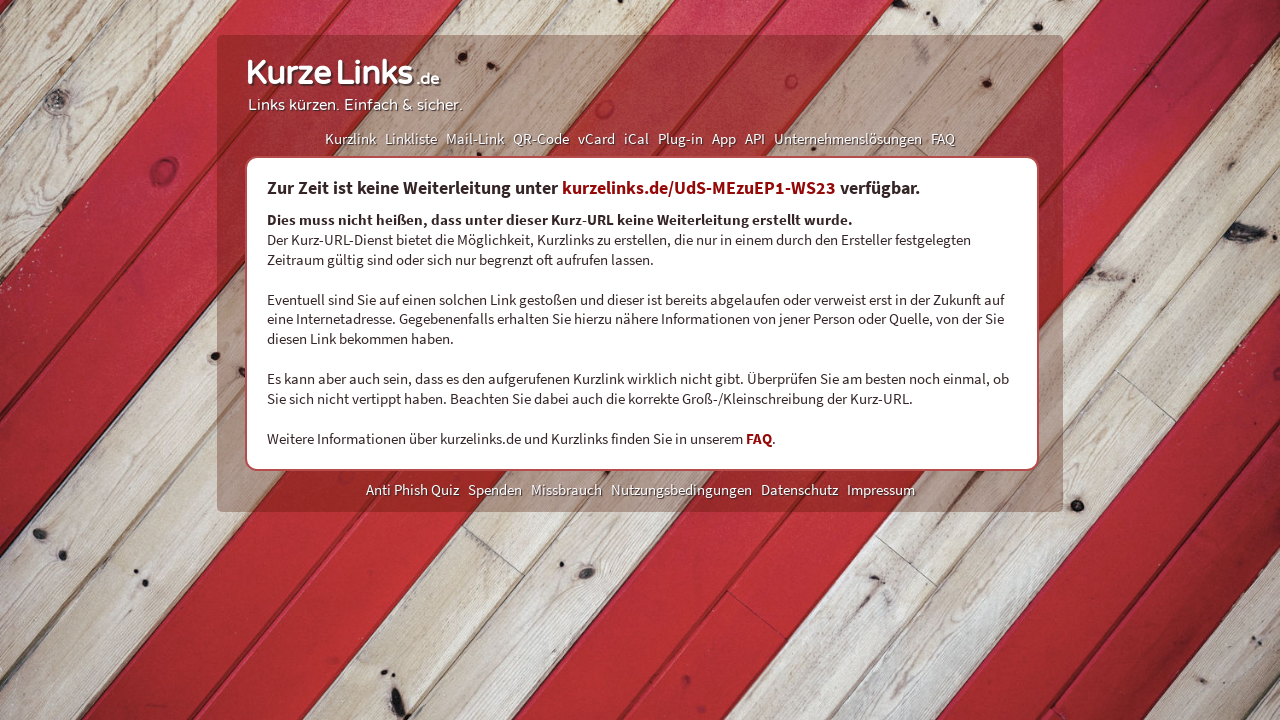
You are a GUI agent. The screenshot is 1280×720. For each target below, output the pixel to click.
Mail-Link (475, 138)
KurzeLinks (342, 74)
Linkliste (411, 138)
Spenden (495, 489)
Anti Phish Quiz (412, 489)
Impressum (881, 489)
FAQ (943, 138)
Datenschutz (799, 489)
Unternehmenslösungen (848, 138)
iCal (636, 138)
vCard (596, 138)
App (724, 138)
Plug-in (680, 138)
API (755, 138)
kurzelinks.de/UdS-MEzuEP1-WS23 (699, 187)
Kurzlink (350, 138)
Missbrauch (566, 489)
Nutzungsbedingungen (681, 489)
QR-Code (541, 138)
